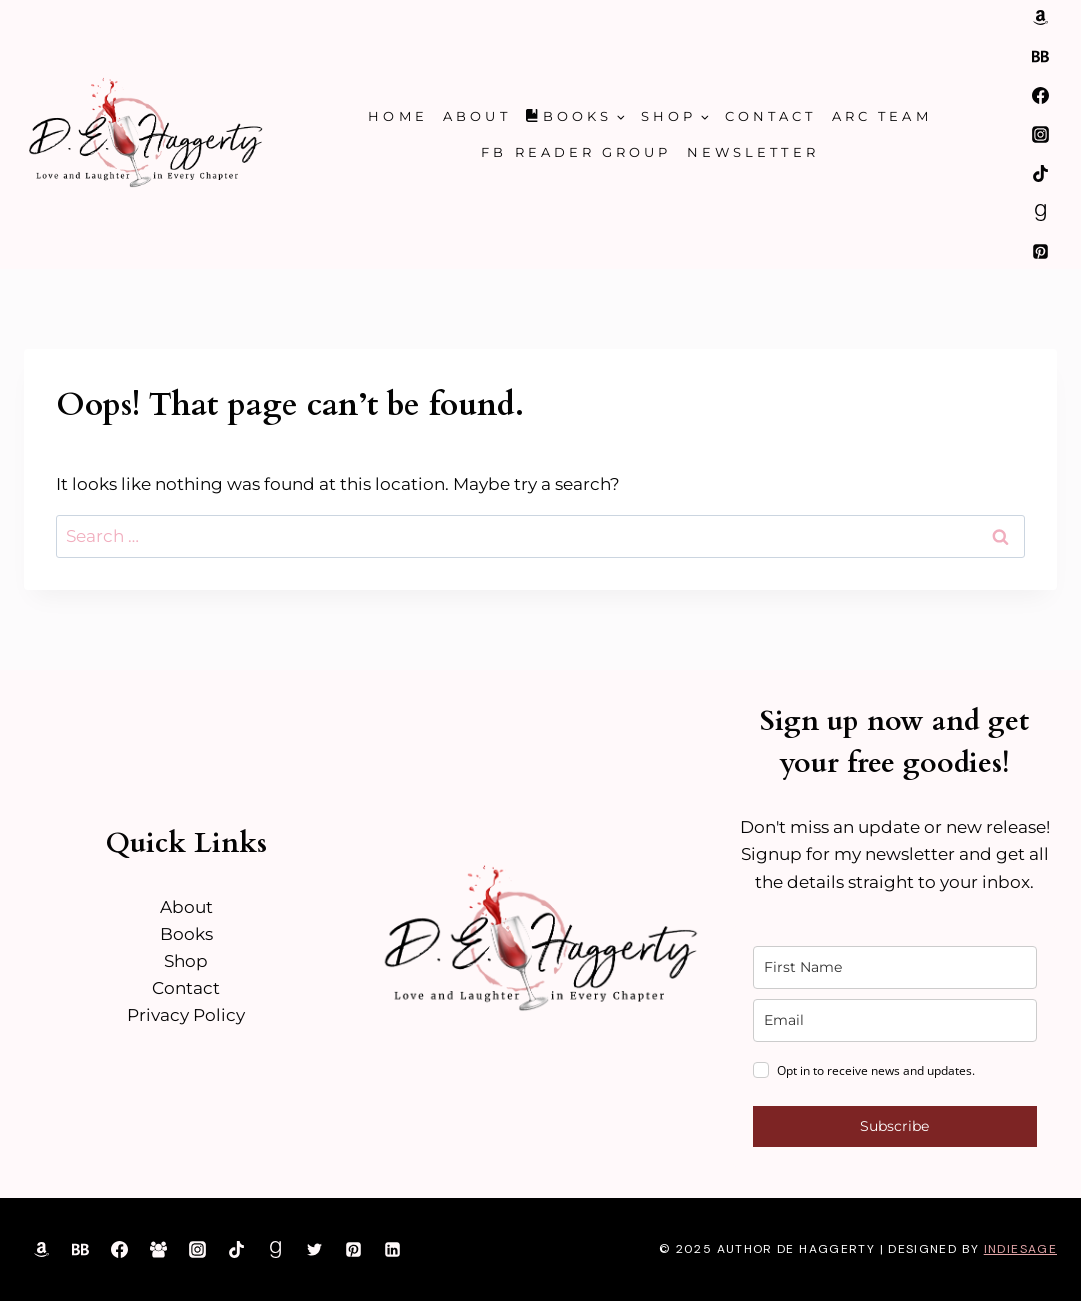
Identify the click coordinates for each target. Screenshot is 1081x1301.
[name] (895, 967)
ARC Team (882, 116)
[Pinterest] (1040, 252)
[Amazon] (1040, 17)
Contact (770, 116)
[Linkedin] (393, 1249)
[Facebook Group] (158, 1249)
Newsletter (753, 152)
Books (186, 934)
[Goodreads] (1040, 212)
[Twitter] (315, 1249)
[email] (895, 1020)
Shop (186, 961)
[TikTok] (1040, 173)
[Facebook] (1040, 95)
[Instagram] (1040, 134)
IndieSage (1020, 1249)
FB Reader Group (576, 152)
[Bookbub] (1040, 56)
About (476, 116)
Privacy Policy (186, 1015)
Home (397, 116)
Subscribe (894, 1126)
